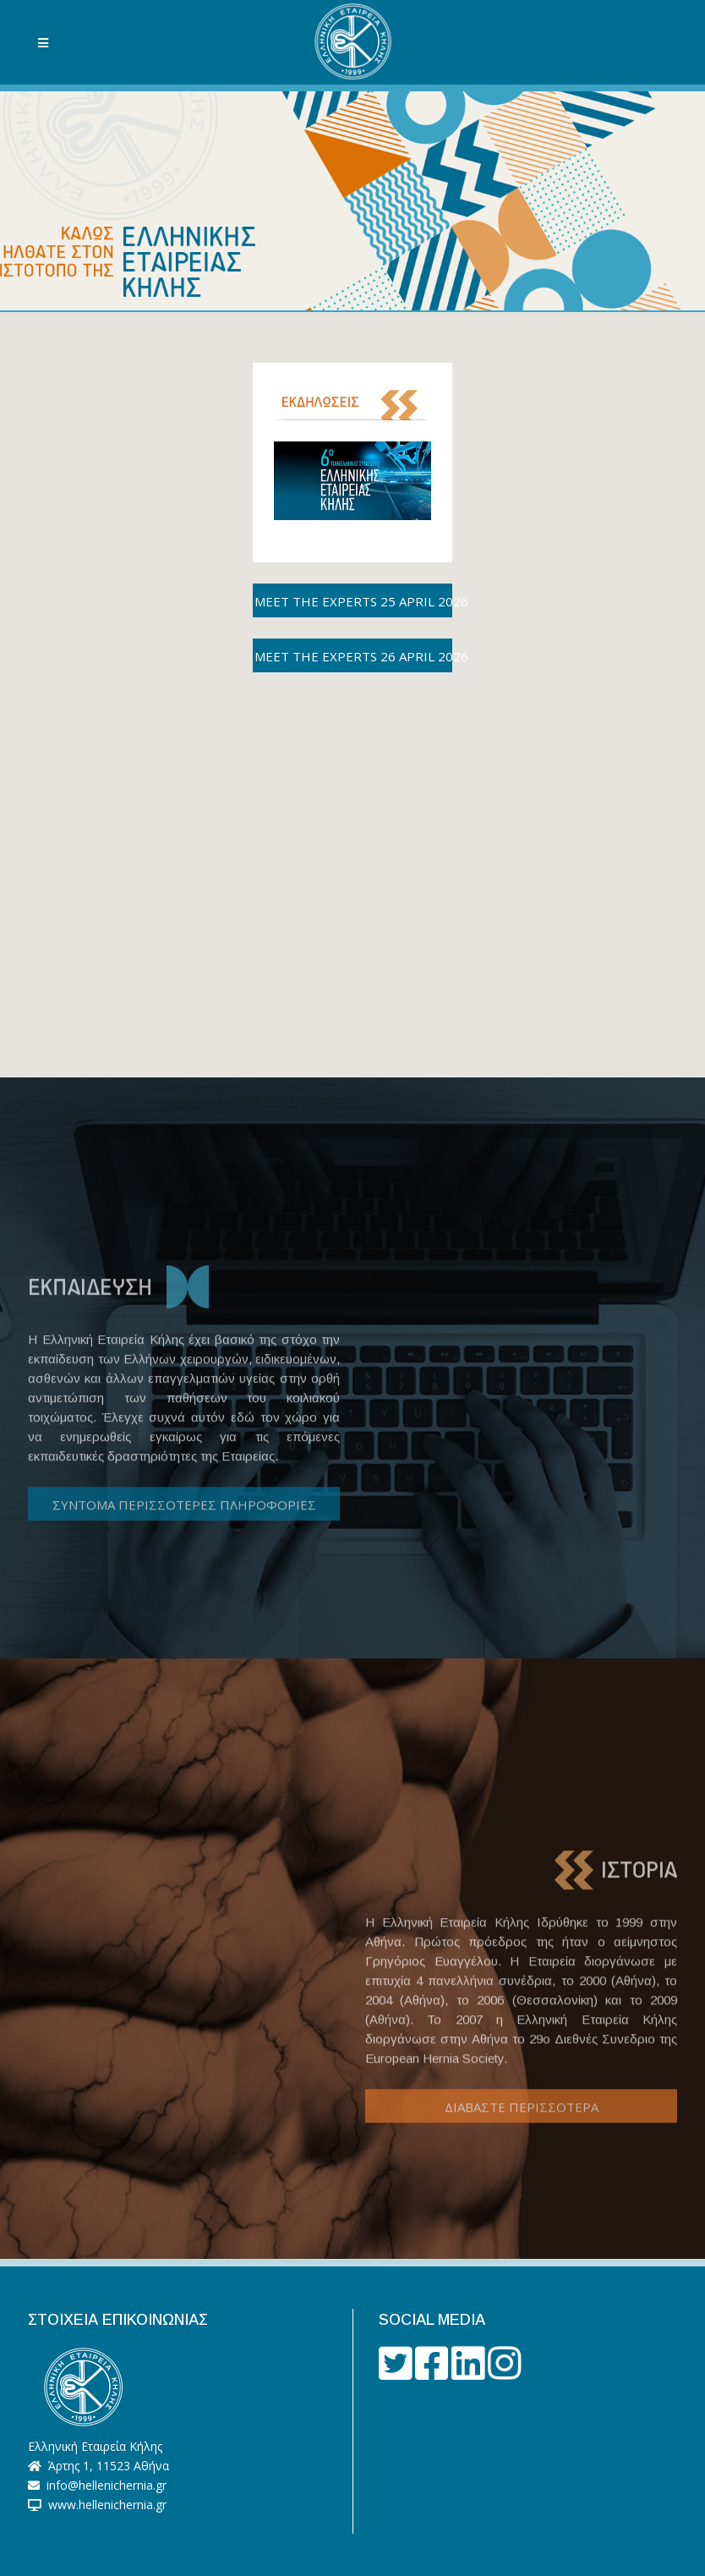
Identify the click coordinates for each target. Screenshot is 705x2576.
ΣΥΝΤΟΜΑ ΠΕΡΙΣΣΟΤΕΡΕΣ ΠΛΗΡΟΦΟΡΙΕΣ (184, 1551)
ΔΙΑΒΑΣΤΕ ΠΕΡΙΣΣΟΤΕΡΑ (521, 2158)
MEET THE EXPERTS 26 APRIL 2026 (353, 656)
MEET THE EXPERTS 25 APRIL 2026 (353, 601)
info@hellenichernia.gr (105, 2485)
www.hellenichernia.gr (104, 2505)
